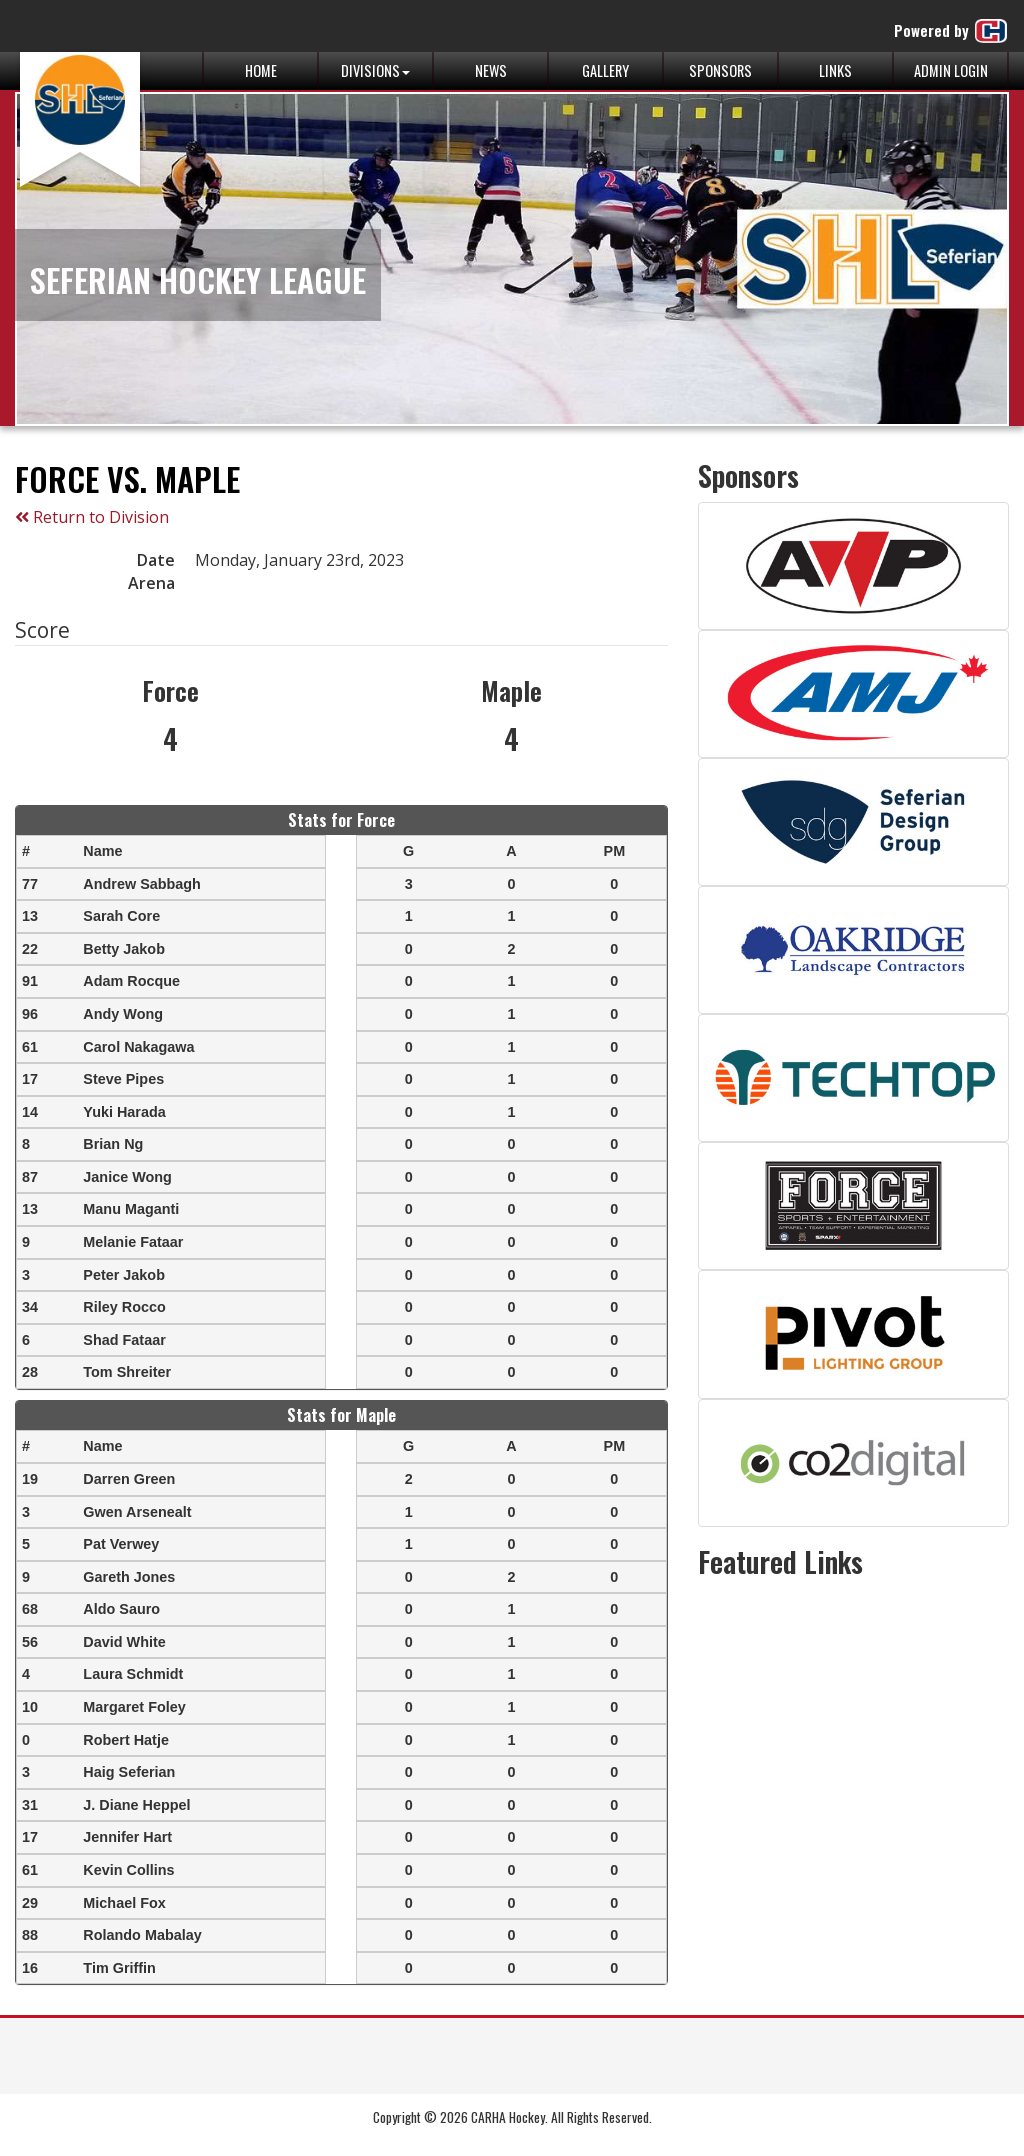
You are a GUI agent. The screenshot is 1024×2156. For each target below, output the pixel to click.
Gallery (605, 70)
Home (261, 70)
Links (835, 70)
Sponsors (720, 70)
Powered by (951, 31)
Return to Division (92, 517)
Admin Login (951, 70)
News (491, 70)
